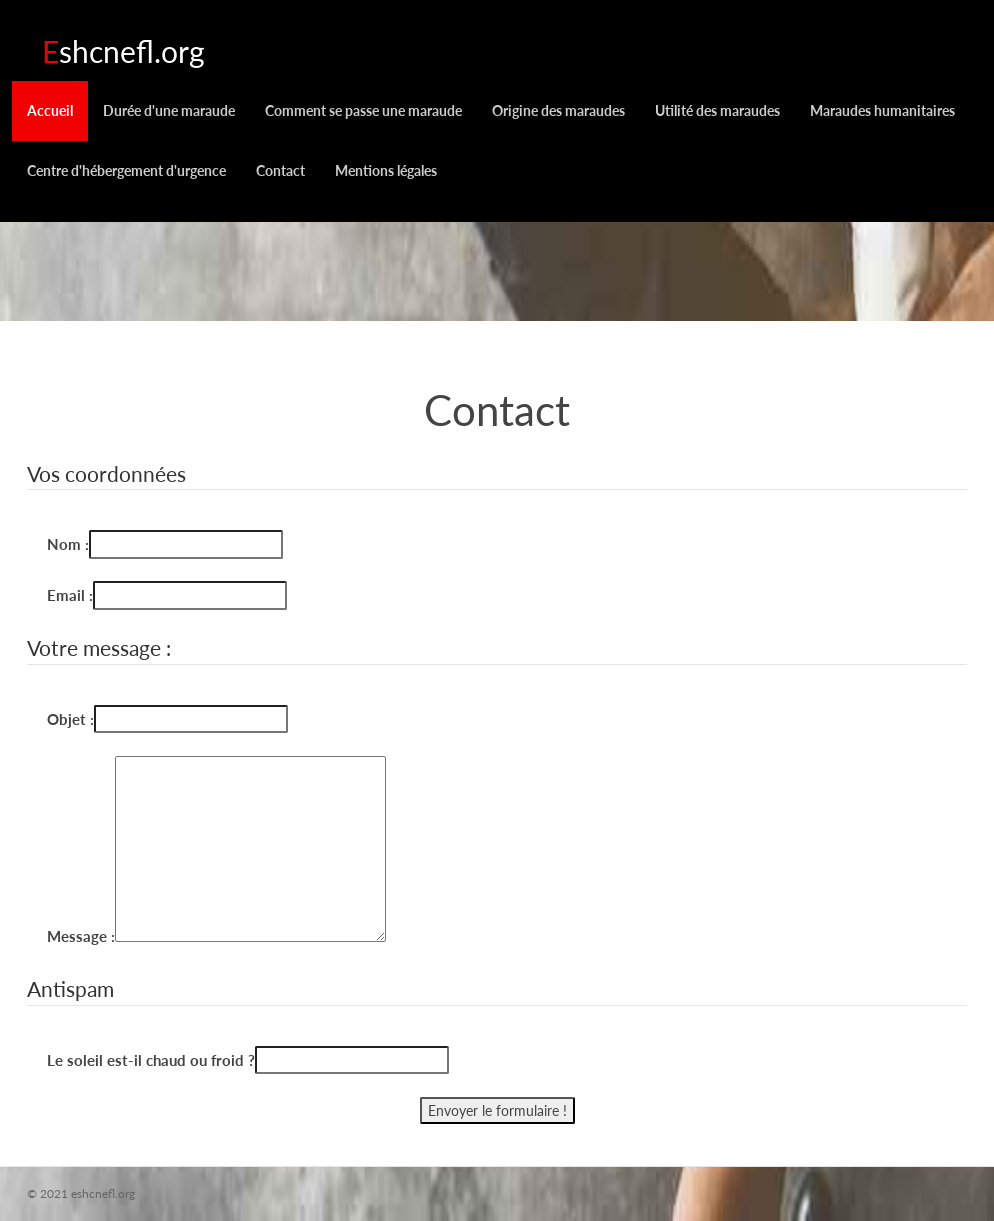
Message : (81, 936)
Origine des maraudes (558, 110)
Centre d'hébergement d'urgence (126, 170)
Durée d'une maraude (169, 110)
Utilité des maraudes (717, 110)
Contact (280, 170)
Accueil (50, 110)
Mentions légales (386, 170)
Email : (70, 595)
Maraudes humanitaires (882, 110)
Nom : (68, 544)
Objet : (70, 719)
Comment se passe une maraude (363, 110)
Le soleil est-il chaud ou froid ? (151, 1060)
